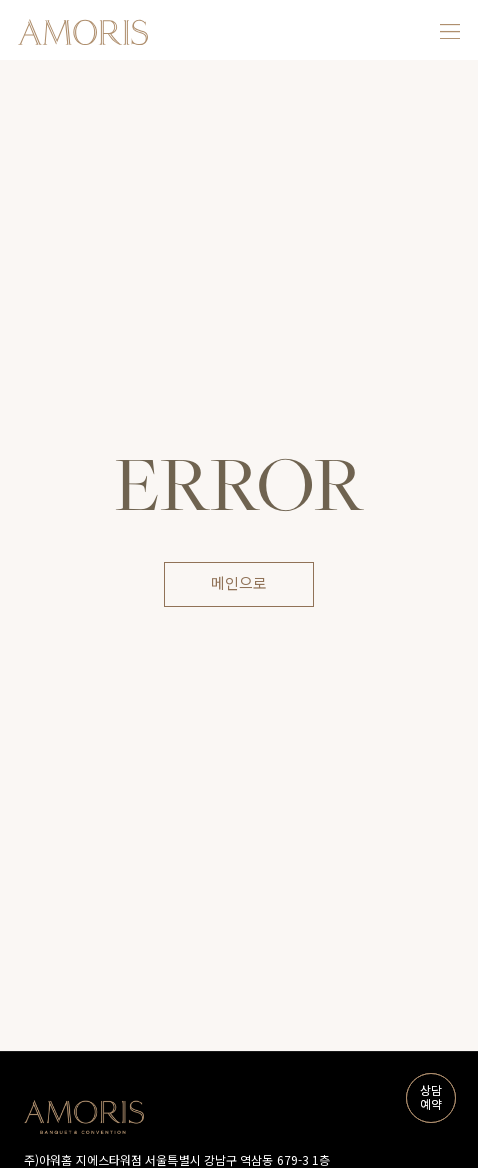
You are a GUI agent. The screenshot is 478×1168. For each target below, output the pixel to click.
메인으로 (239, 584)
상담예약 (429, 1098)
